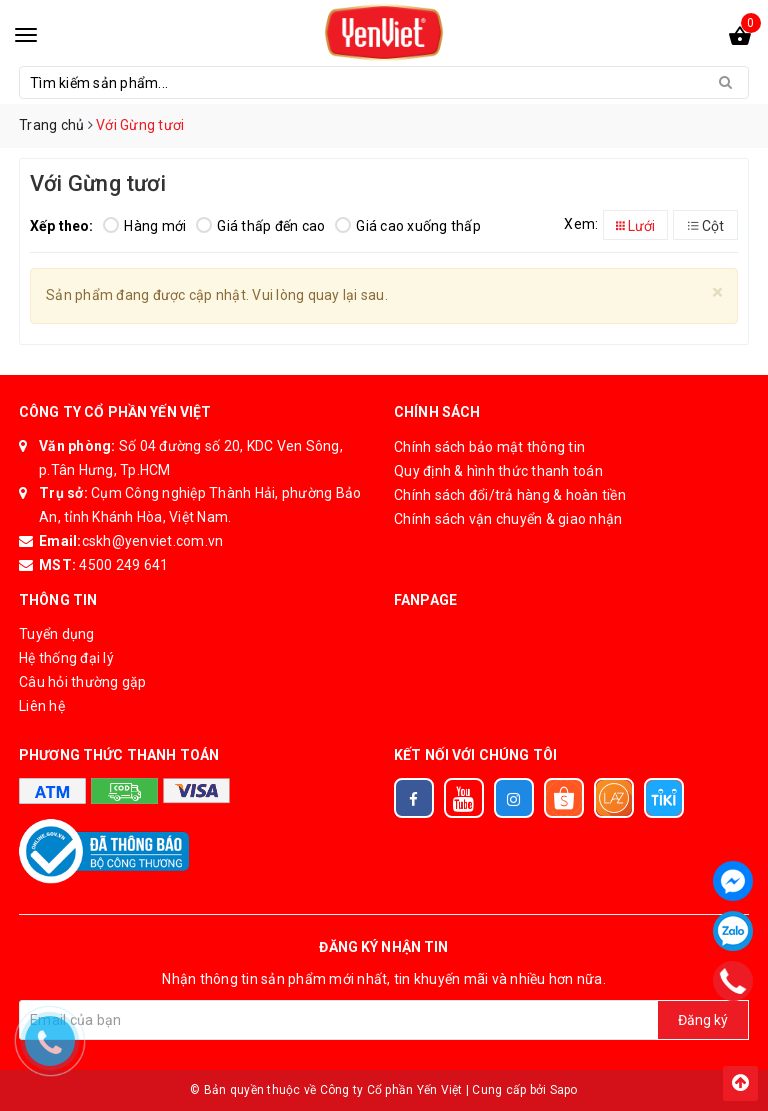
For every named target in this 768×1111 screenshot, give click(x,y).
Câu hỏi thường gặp (83, 682)
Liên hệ (42, 706)
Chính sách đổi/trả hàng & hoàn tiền (510, 495)
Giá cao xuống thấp (408, 226)
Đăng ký (703, 1020)
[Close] (717, 292)
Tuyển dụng (57, 634)
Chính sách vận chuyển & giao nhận (508, 519)
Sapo (564, 1090)
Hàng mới (144, 226)
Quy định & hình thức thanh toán (498, 471)
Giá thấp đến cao (260, 226)
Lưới (635, 226)
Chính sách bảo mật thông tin (489, 447)
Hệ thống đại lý (66, 658)
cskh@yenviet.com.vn (153, 541)
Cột (706, 226)
